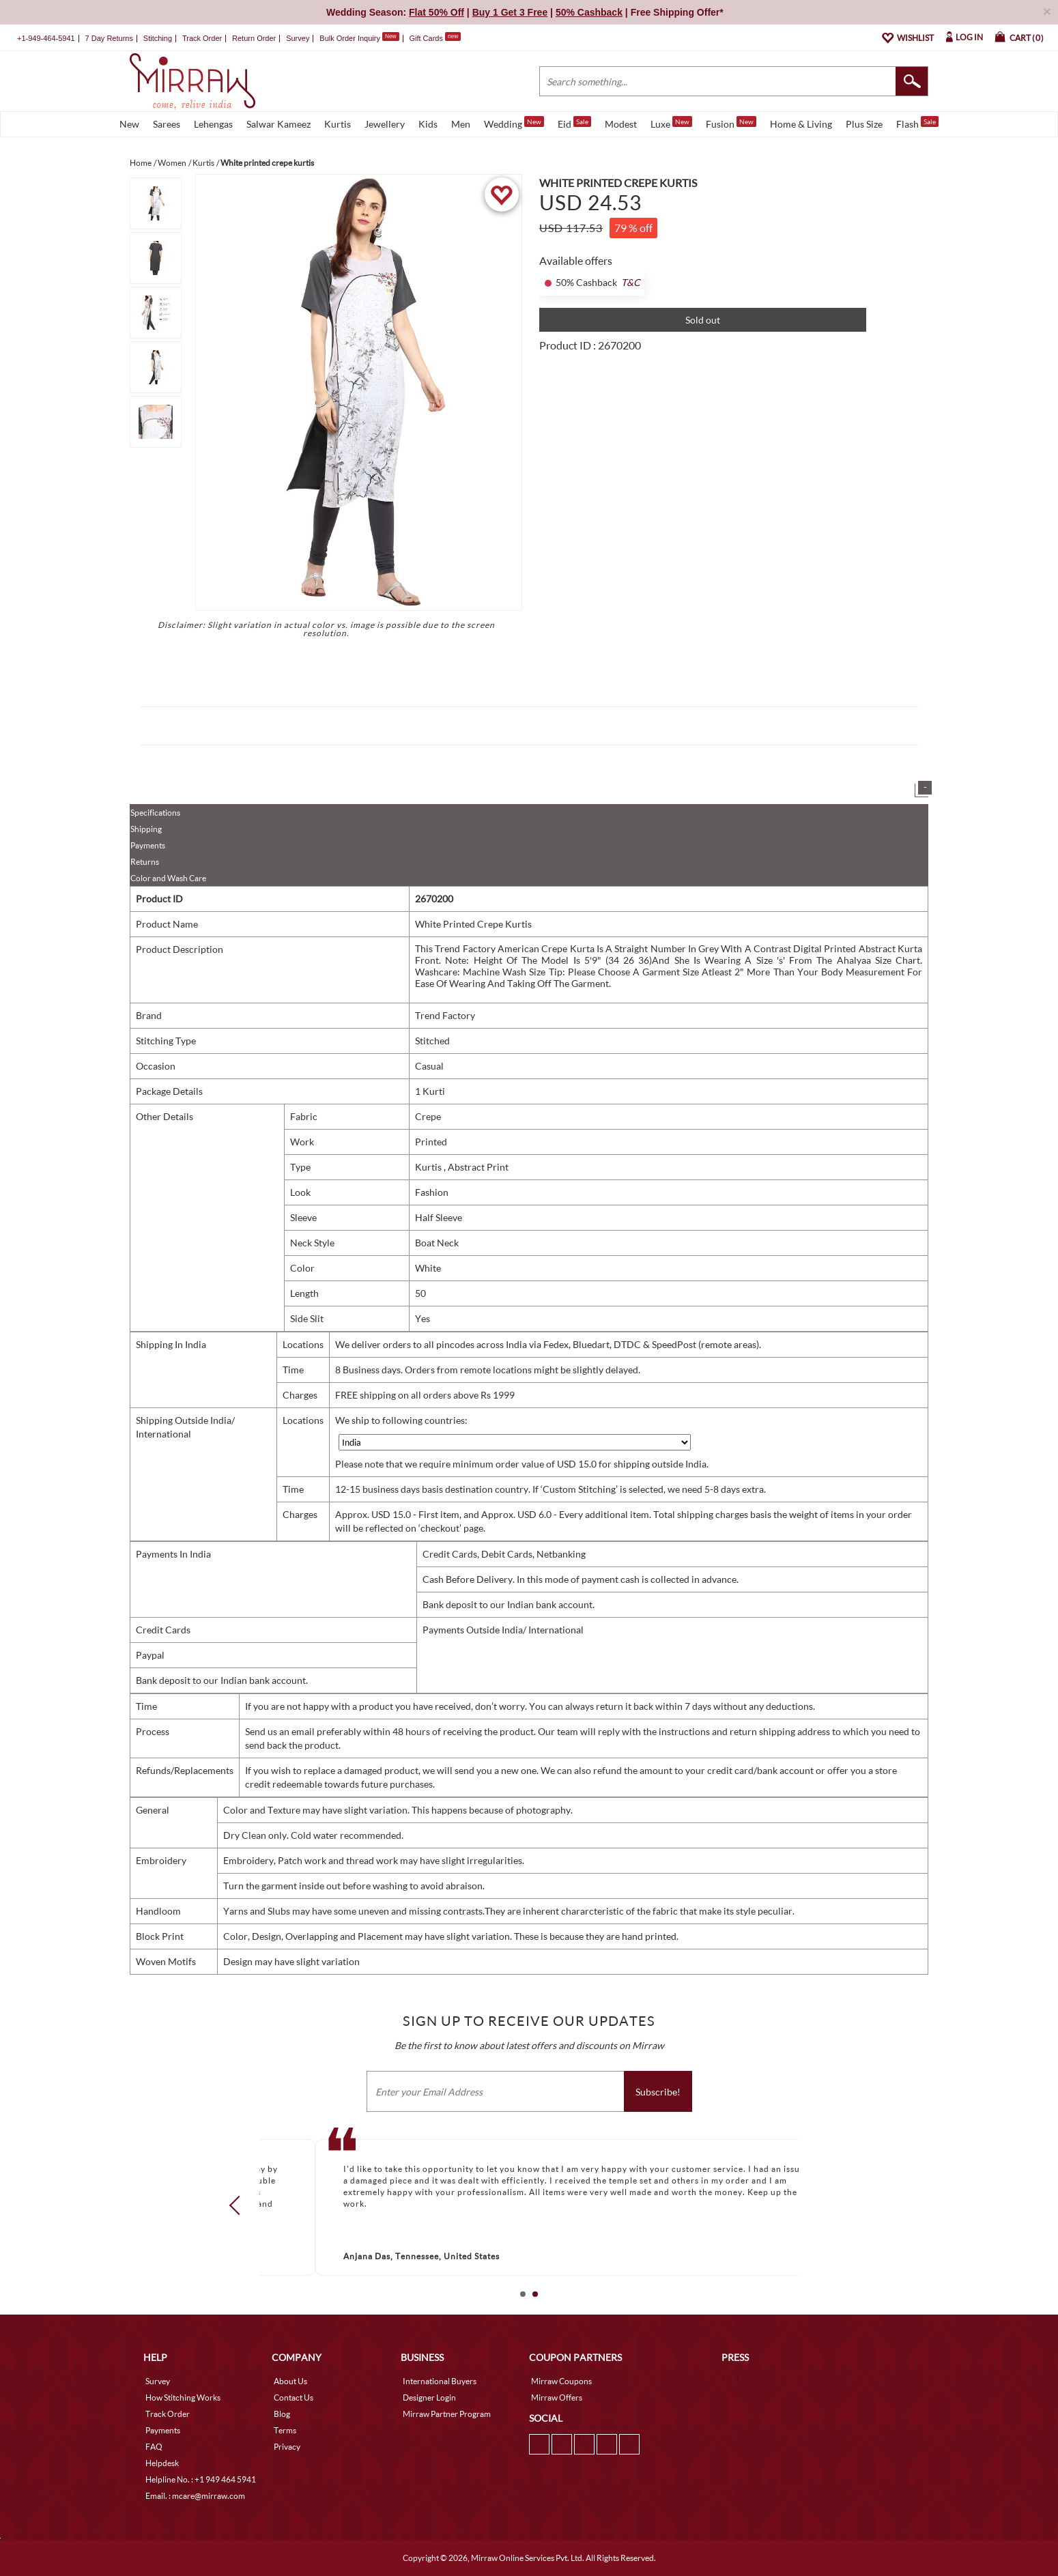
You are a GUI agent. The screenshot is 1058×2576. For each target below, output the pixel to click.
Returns (144, 862)
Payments (147, 845)
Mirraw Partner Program (447, 2414)
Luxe (671, 123)
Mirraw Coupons (561, 2381)
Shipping (146, 829)
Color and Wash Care (168, 878)
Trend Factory (445, 1015)
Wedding (514, 123)
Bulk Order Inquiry (349, 38)
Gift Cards (435, 38)
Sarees (166, 124)
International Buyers (439, 2381)
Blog (282, 2414)
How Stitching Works (182, 2397)
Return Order (254, 38)
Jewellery (384, 124)
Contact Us (293, 2397)
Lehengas (213, 124)
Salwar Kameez (278, 124)
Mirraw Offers (556, 2397)
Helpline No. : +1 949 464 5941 (200, 2479)
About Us (290, 2381)
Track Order (202, 38)
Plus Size (864, 124)
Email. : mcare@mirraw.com (195, 2496)
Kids (428, 124)
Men (460, 124)
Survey (297, 38)
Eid (574, 123)
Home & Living (801, 124)
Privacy (287, 2447)
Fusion (731, 123)
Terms (285, 2430)
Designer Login (429, 2397)
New (129, 124)
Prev (238, 2205)
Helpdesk (162, 2463)
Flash (917, 123)
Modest (621, 124)
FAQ (153, 2447)
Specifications (155, 812)
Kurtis (337, 124)
